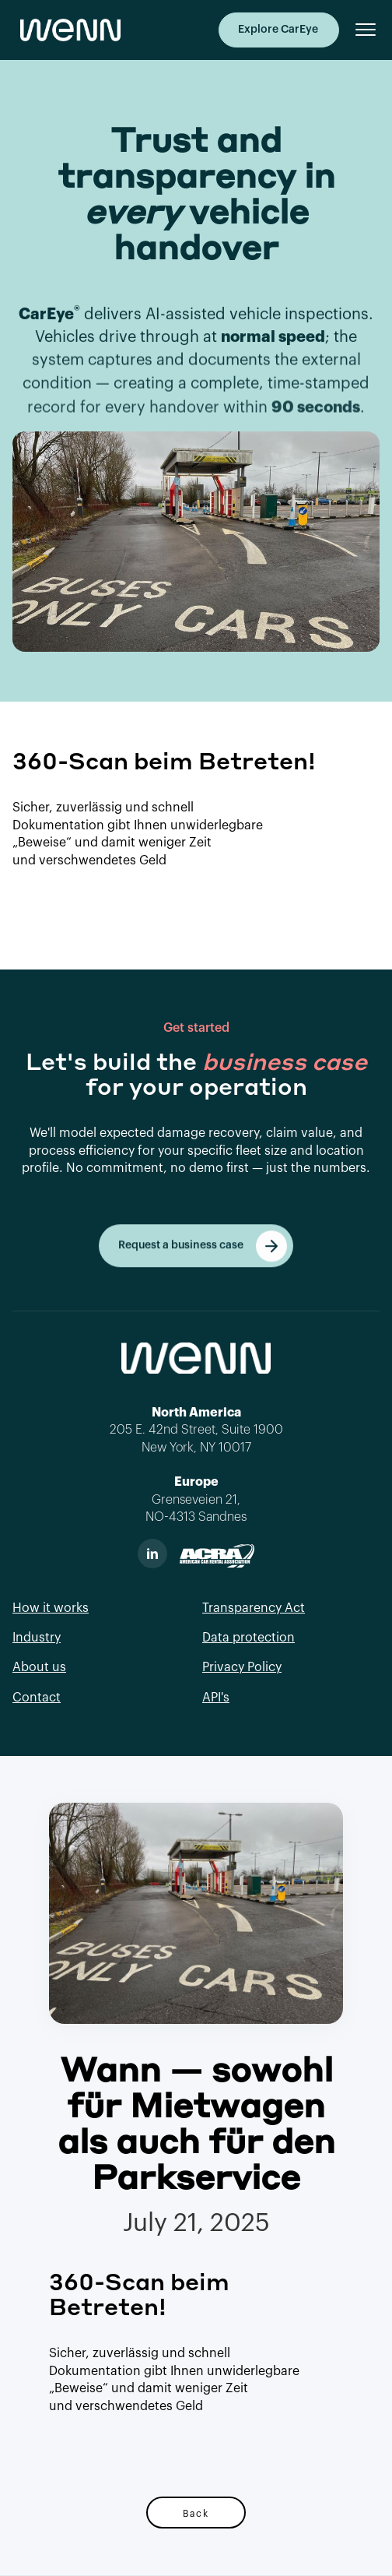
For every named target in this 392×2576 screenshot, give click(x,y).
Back (196, 2512)
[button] (359, 30)
